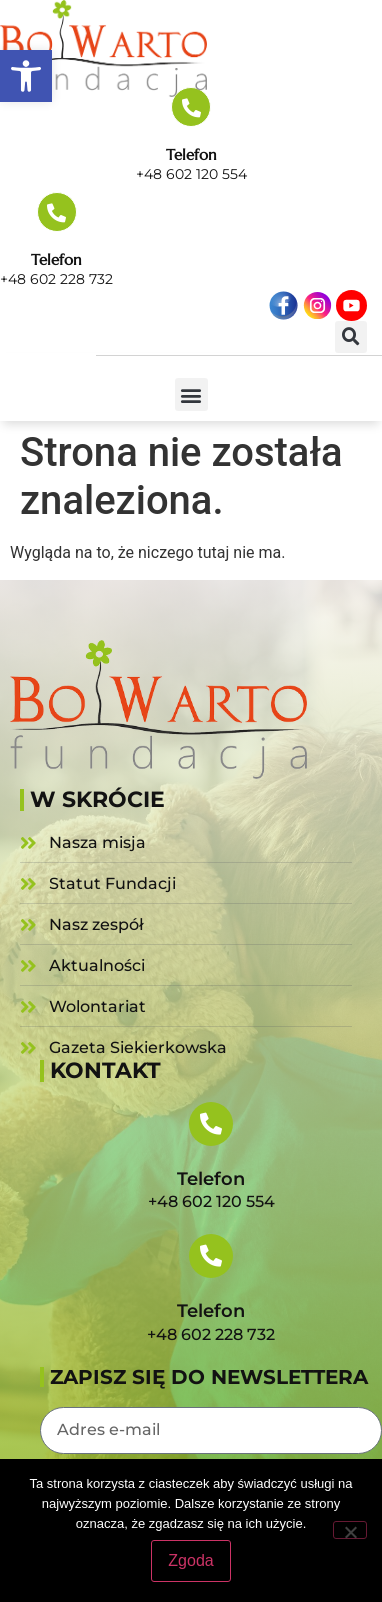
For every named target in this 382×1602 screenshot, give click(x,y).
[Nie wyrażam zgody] (350, 1530)
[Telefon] (191, 107)
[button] (26, 76)
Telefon (191, 154)
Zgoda (190, 1560)
